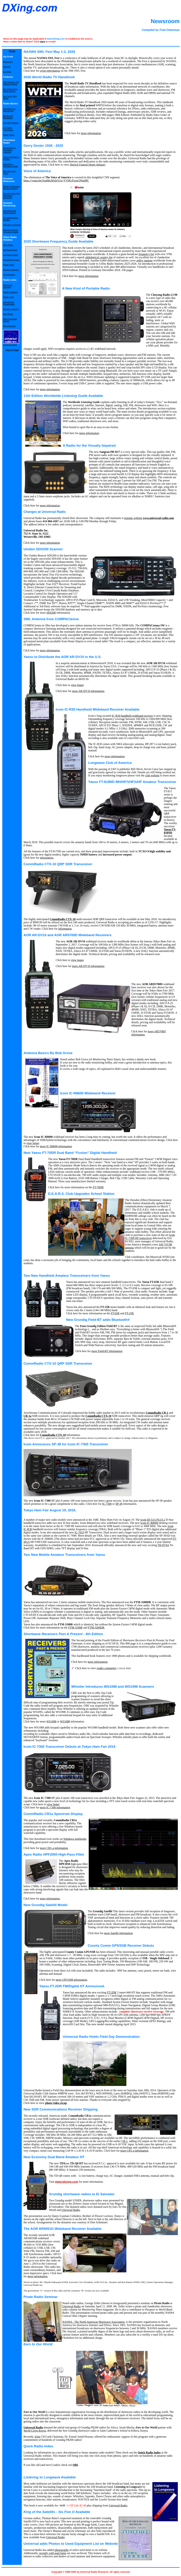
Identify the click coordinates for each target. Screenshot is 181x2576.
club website (152, 775)
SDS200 (51, 612)
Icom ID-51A (153, 1519)
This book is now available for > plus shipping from (66, 2505)
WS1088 (65, 1721)
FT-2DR (111, 1992)
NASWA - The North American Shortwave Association (93, 2321)
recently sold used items (52, 2553)
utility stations (144, 260)
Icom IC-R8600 (149, 1522)
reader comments (106, 1668)
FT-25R (129, 1313)
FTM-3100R (75, 1627)
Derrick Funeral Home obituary (87, 164)
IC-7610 (79, 1532)
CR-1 (124, 2141)
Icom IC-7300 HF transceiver (150, 1236)
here (42, 41)
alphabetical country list (99, 257)
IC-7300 (107, 1503)
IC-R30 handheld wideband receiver (132, 715)
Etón (37, 2436)
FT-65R (115, 1313)
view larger (77, 685)
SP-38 (118, 1503)
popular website (149, 518)
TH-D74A (163, 1545)
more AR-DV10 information (88, 691)
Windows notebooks (74, 1838)
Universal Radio (71, 2209)
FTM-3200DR (96, 1627)
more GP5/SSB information (71, 1979)
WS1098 (51, 1721)
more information (91, 133)
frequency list (146, 254)
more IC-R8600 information (56, 1146)
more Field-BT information (106, 1351)
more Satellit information (118, 1933)
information (46, 857)
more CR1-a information (54, 1848)
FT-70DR (98, 1187)
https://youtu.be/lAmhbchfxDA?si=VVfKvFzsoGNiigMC (56, 180)
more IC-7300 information (55, 1807)
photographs (62, 2549)
